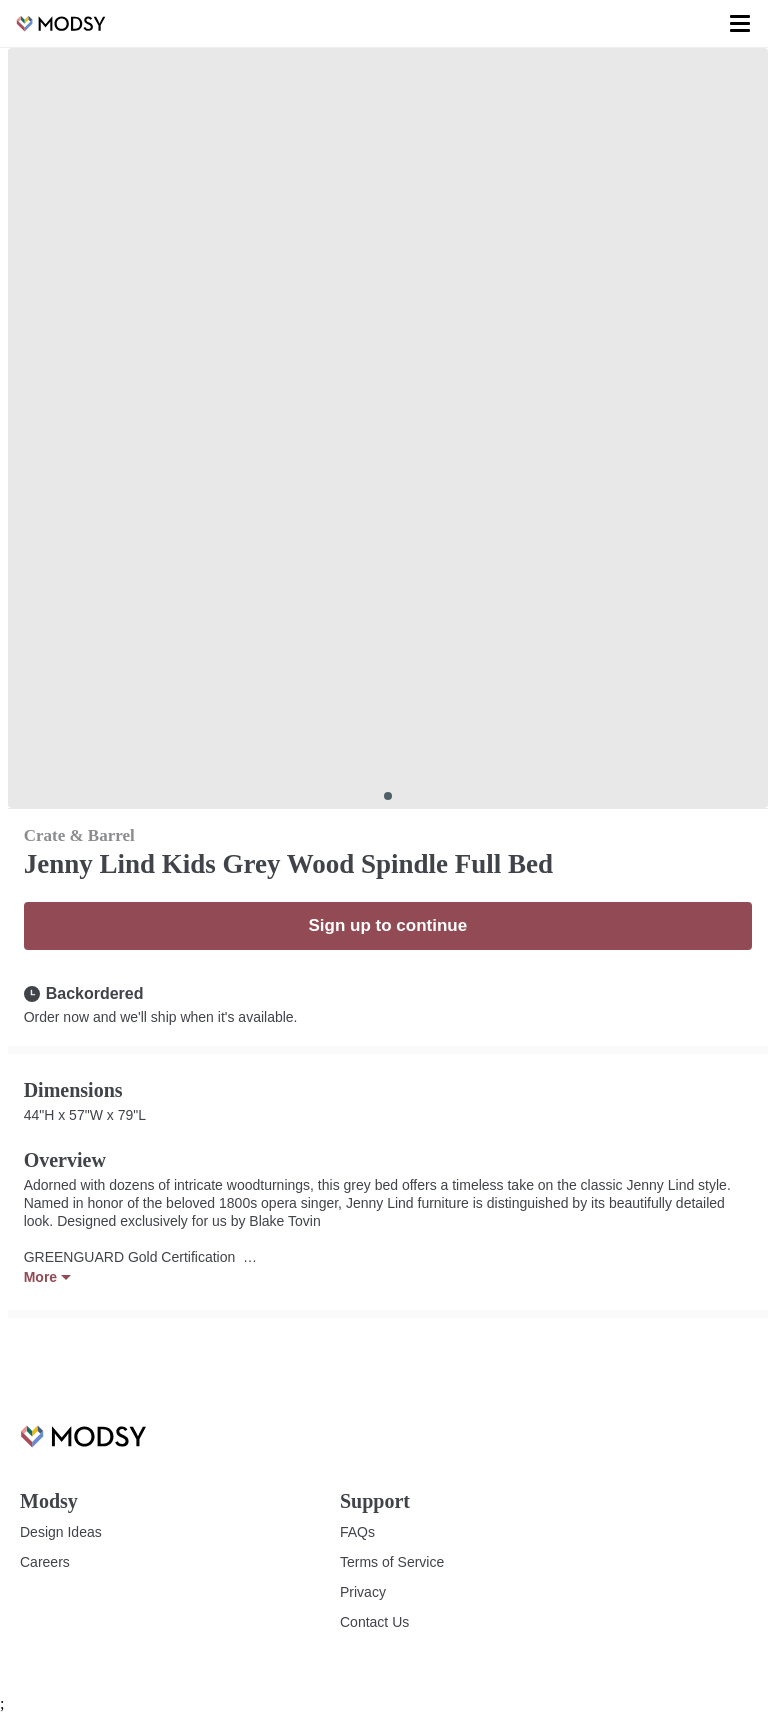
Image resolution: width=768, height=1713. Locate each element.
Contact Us (374, 1622)
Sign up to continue (387, 926)
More (47, 1277)
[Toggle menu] (740, 24)
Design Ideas (60, 1532)
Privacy (362, 1592)
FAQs (356, 1532)
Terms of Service (391, 1562)
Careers (44, 1562)
